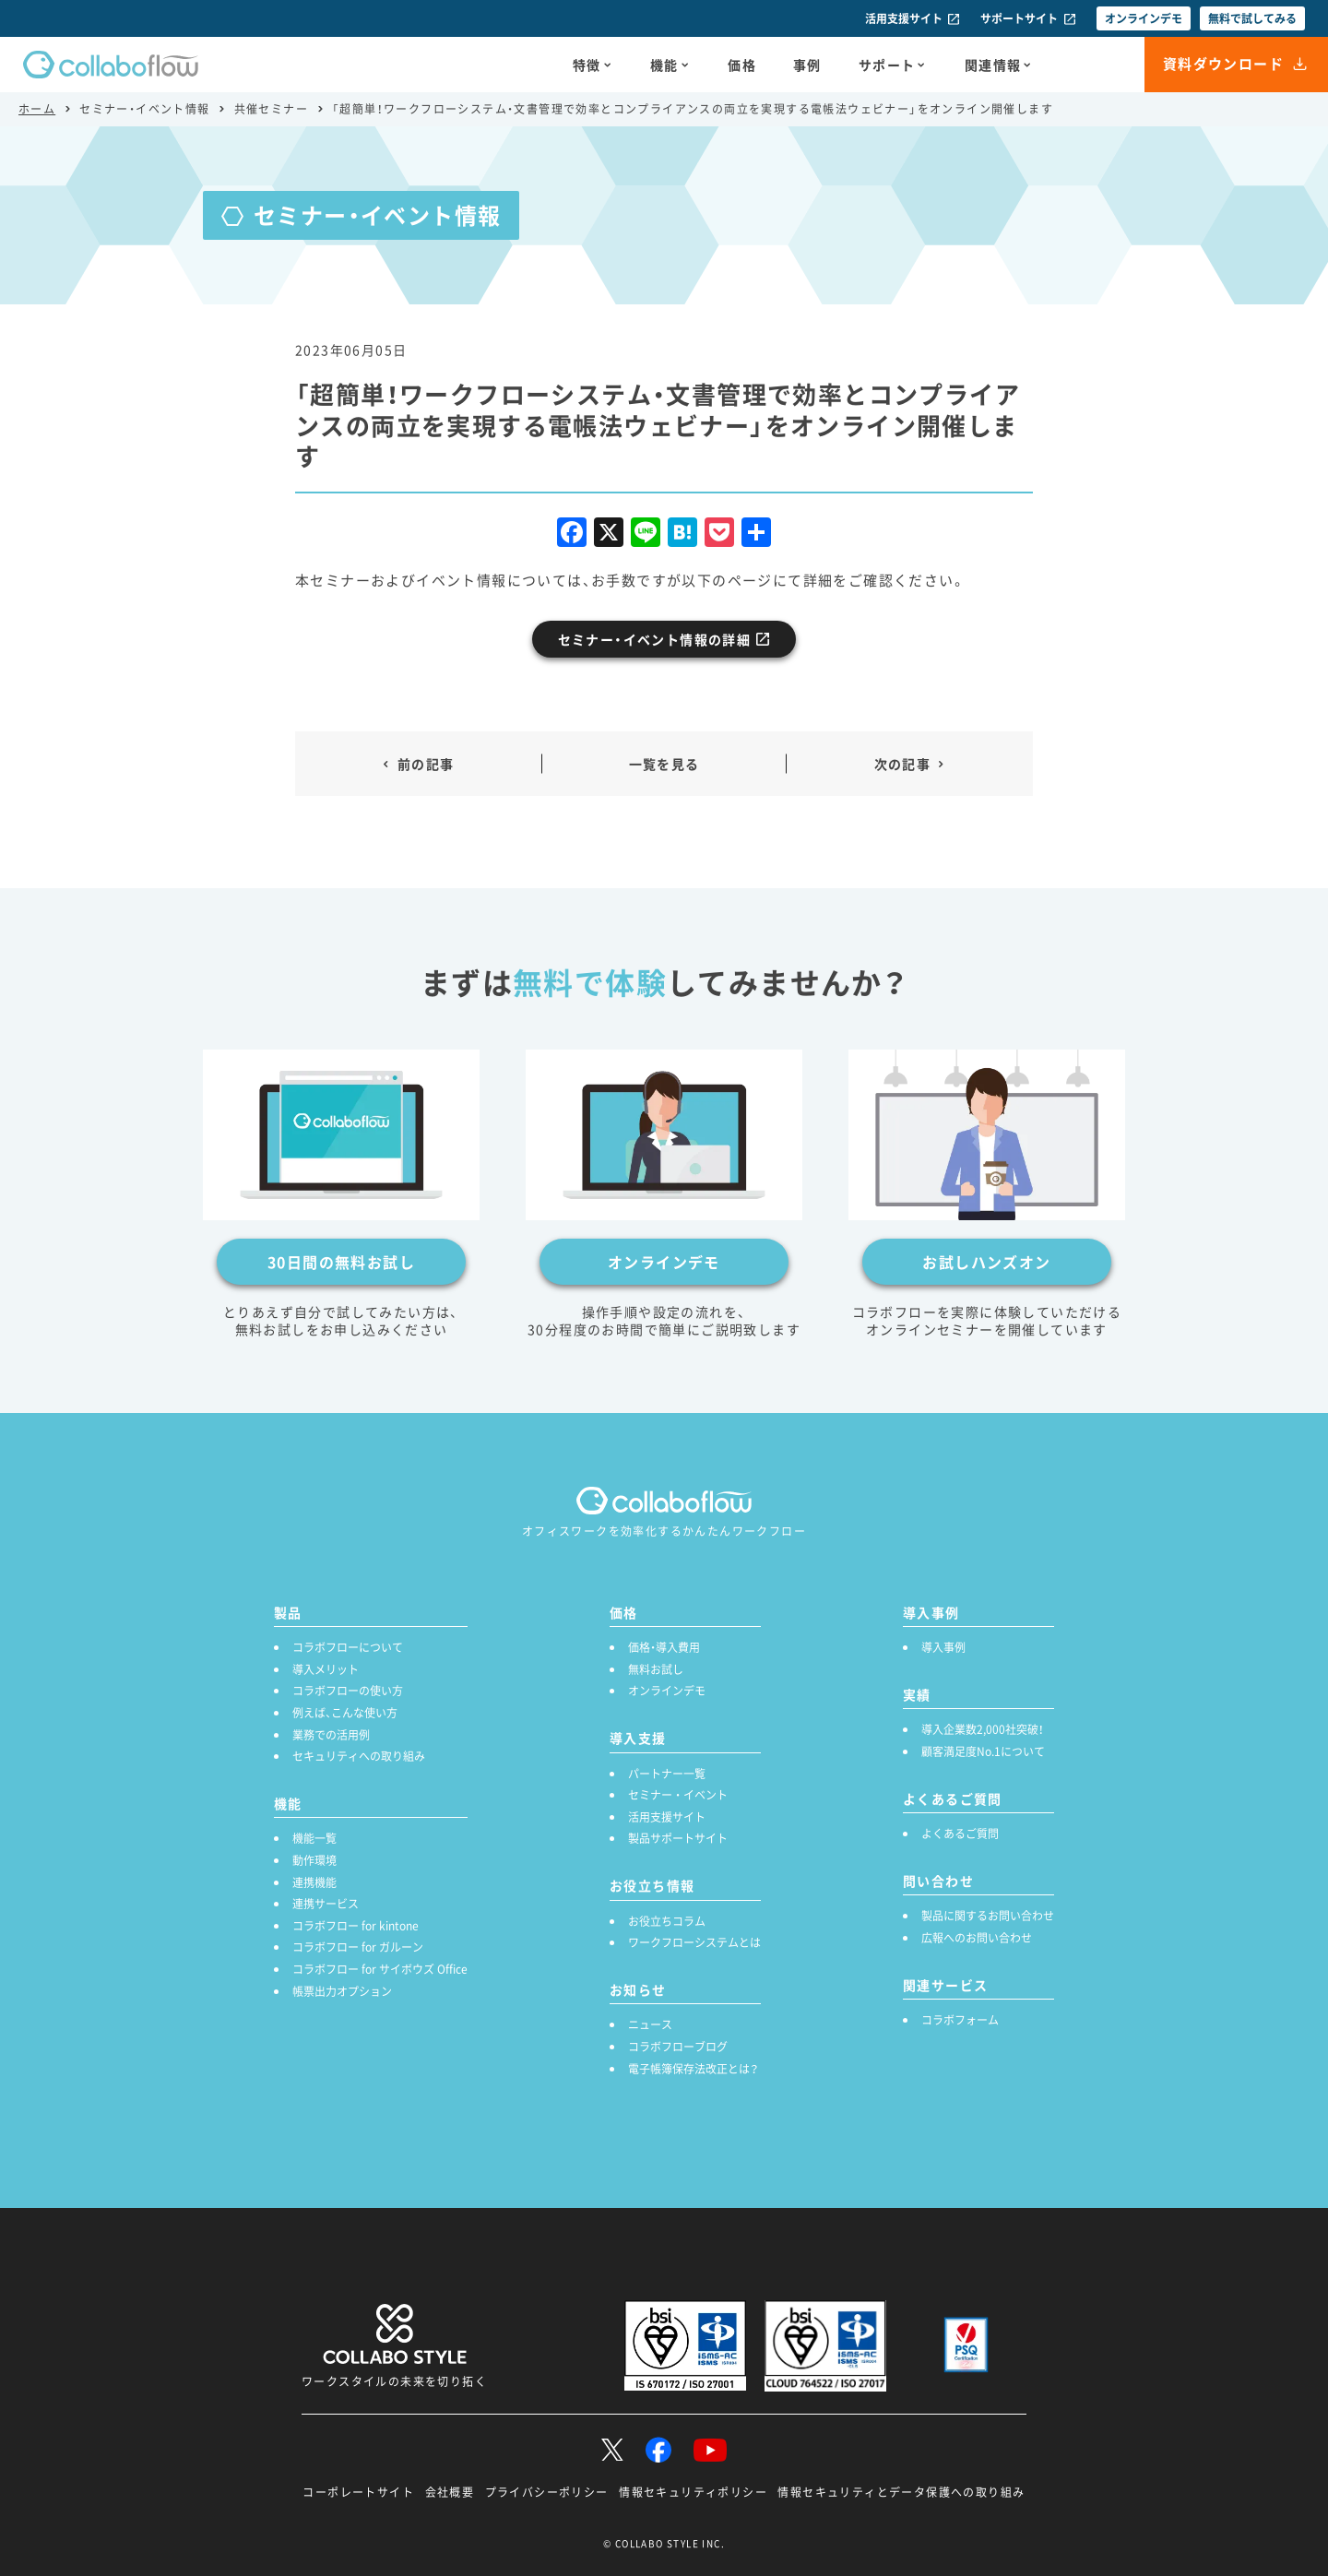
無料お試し (655, 1669)
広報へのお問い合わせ (976, 1937)
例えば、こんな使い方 (344, 1712)
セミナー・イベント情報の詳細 (655, 639)
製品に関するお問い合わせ (987, 1915)
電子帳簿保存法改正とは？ (693, 2068)
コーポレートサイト (358, 2492)
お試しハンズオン (986, 1262)
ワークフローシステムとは (694, 1942)
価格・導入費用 (664, 1647)
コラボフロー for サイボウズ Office (380, 1969)
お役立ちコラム (667, 1921)
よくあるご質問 (960, 1833)
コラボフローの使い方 (347, 1690)
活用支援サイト (904, 18)
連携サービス (325, 1903)
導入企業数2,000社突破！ (982, 1729)
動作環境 (314, 1860)
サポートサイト (1019, 18)
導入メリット (325, 1669)
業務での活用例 (331, 1735)
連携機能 (314, 1882)
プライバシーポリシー (547, 2492)
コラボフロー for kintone (355, 1925)
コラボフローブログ (678, 2046)
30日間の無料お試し (341, 1262)
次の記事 (902, 763)
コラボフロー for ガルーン (357, 1947)
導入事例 (943, 1647)
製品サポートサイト (678, 1838)
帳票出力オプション (342, 1991)
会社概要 (450, 2492)
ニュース (650, 2024)
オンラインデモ (1143, 18)
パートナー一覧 (667, 1773)
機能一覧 (314, 1838)
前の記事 (426, 763)
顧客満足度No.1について (983, 1751)
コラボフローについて (347, 1647)
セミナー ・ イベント (678, 1795)
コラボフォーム (960, 2020)
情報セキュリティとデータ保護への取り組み (901, 2492)
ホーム (36, 109)
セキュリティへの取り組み (358, 1756)
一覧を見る (664, 763)
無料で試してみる (1252, 18)
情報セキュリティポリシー (693, 2492)
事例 (807, 64)
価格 (742, 64)
